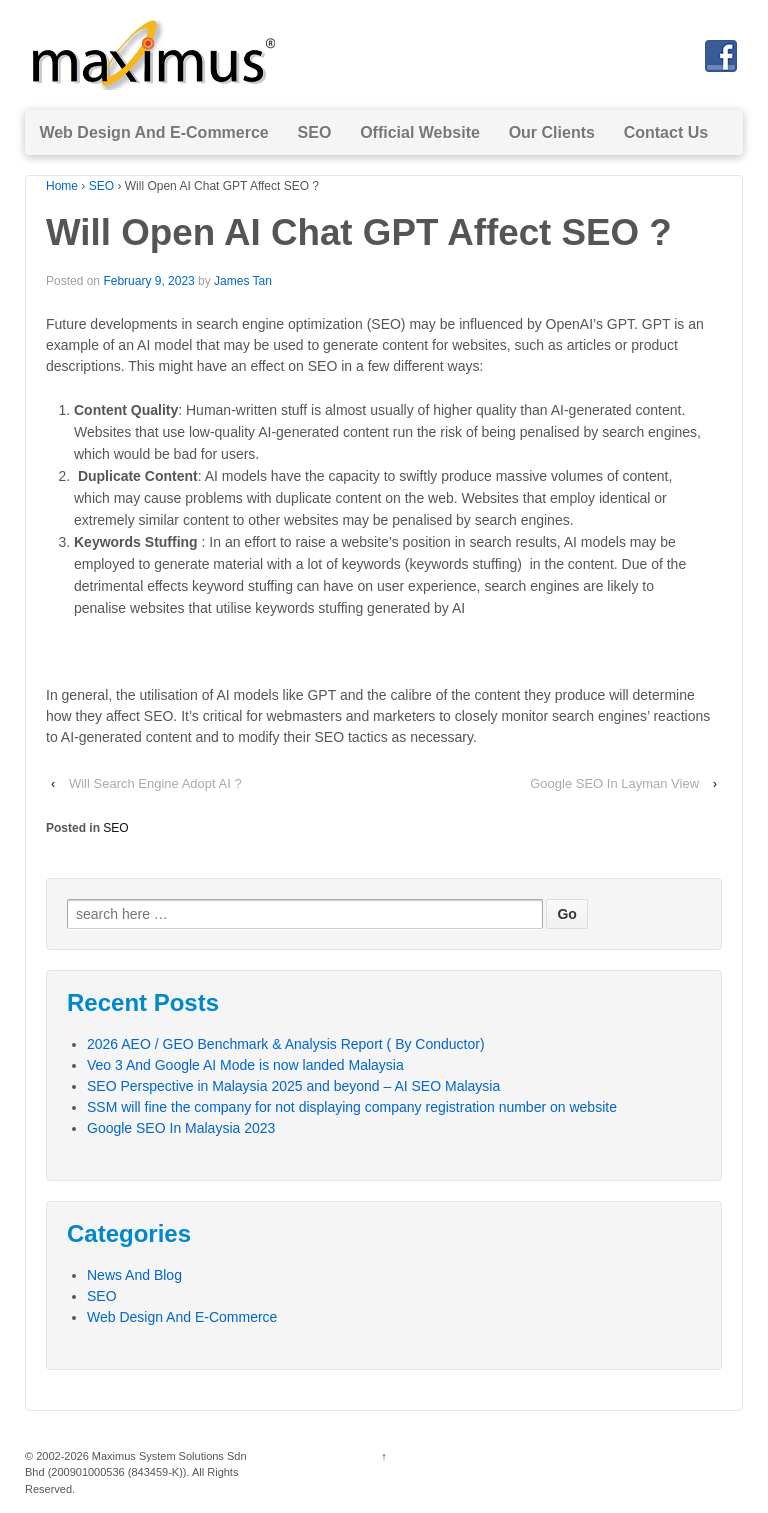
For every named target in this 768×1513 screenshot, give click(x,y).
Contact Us (666, 132)
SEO (315, 132)
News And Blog (134, 1275)
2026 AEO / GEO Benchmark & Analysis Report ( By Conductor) (286, 1044)
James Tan (243, 281)
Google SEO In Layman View (614, 783)
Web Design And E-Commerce (153, 132)
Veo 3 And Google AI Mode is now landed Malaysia (245, 1065)
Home (62, 186)
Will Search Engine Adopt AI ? (155, 783)
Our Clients (552, 132)
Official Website (420, 132)
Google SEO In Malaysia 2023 (181, 1128)
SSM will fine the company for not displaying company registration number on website (352, 1107)
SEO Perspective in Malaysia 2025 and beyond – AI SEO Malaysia (293, 1086)
